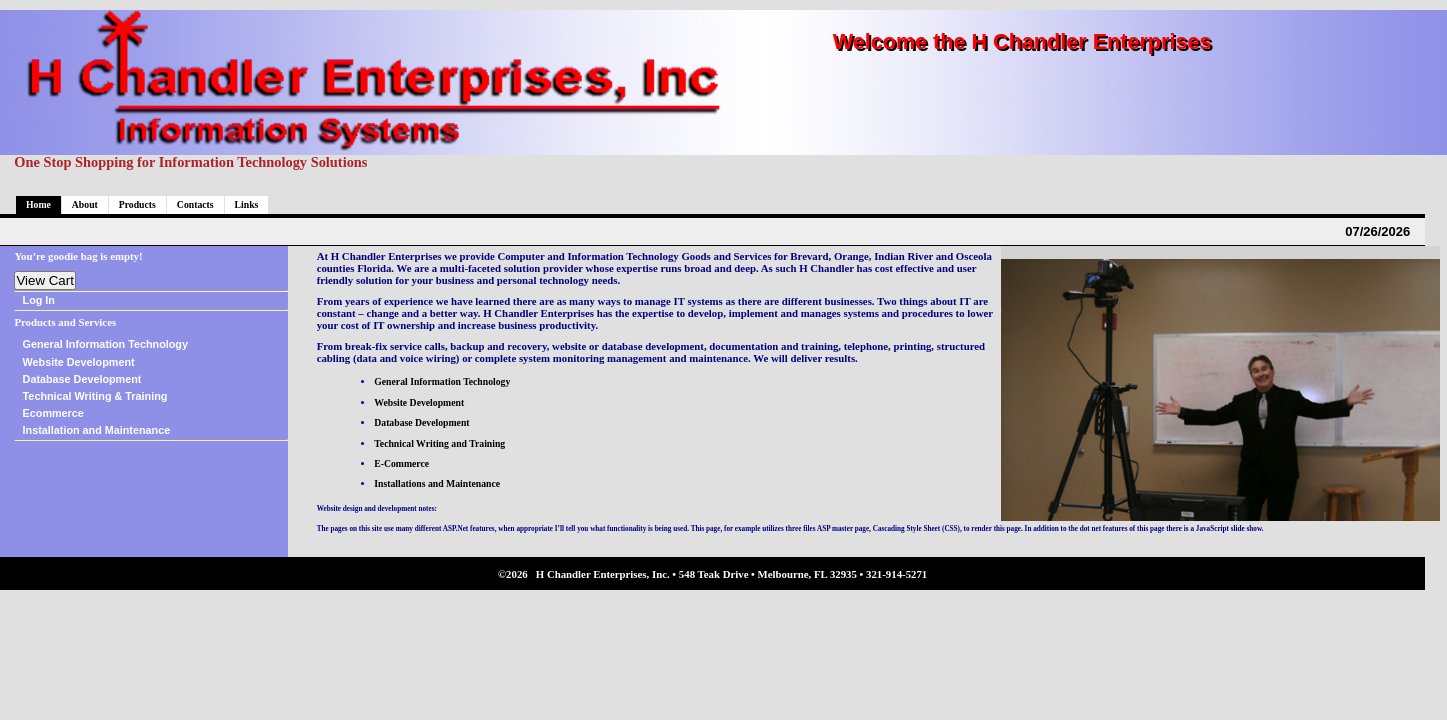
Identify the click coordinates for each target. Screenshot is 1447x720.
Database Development (82, 379)
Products (137, 204)
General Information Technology (105, 344)
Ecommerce (53, 413)
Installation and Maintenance (97, 430)
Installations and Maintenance (437, 483)
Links (247, 204)
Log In (39, 300)
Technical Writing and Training (439, 443)
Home (38, 204)
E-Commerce (401, 463)
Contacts (195, 204)
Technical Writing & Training (95, 396)
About (85, 204)
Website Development (79, 362)
